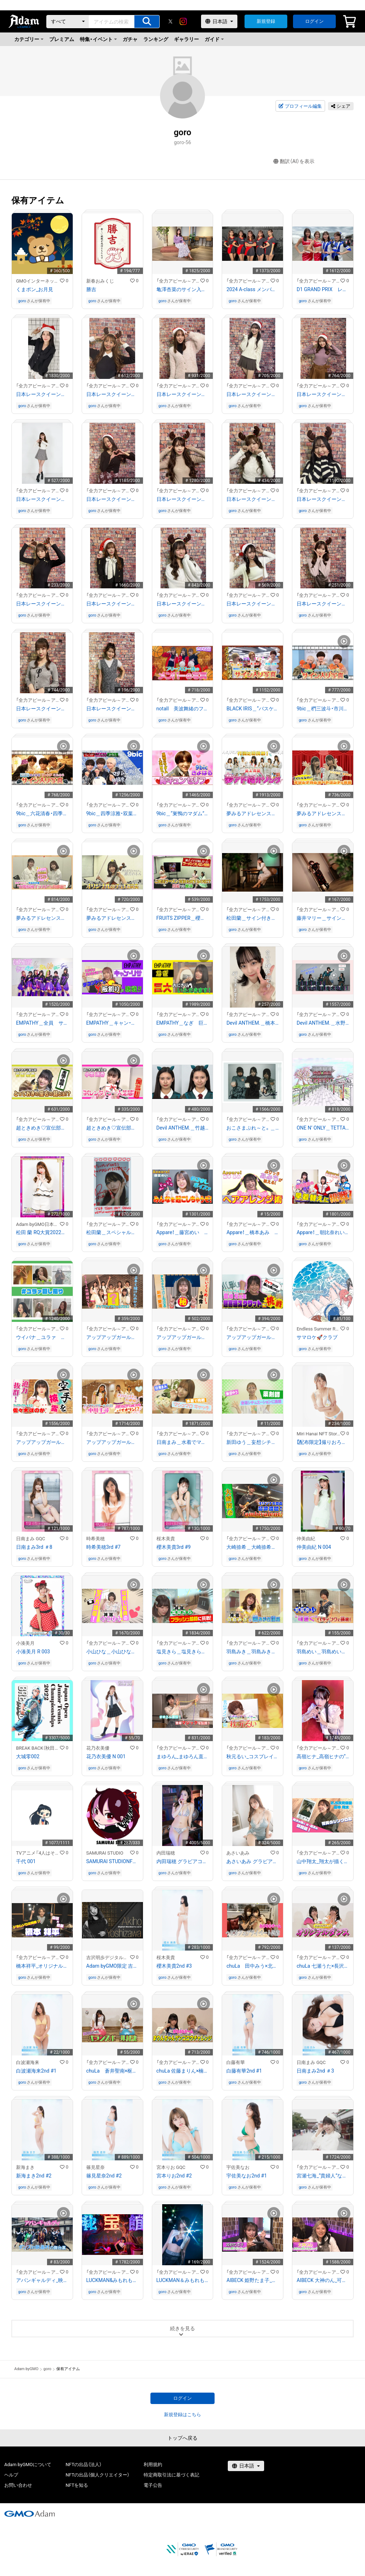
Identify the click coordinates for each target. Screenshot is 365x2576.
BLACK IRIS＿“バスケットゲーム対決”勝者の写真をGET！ (252, 708)
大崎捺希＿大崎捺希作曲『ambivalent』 (252, 1547)
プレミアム (61, 39)
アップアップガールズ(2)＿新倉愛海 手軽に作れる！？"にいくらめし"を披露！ (182, 1337)
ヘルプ (11, 2475)
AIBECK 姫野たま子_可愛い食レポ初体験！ (252, 2280)
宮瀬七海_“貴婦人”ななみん (323, 2176)
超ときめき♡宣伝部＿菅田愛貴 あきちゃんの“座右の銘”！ (42, 1128)
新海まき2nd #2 (33, 2176)
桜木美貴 (165, 1538)
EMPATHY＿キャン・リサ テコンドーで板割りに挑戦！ (112, 1023)
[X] (170, 21)
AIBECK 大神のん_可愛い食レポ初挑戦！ (323, 2280)
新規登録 (266, 21)
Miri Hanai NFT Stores (318, 1433)
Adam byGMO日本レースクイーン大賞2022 (38, 1224)
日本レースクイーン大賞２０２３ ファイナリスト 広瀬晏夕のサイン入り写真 (112, 604)
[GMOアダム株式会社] (29, 2513)
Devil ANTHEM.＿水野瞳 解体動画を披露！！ (323, 1023)
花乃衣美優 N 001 (106, 1756)
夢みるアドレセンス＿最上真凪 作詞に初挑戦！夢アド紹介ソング (252, 813)
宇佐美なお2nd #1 (246, 2176)
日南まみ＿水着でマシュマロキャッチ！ (182, 1442)
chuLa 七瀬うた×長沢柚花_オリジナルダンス (323, 1966)
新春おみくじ (100, 281)
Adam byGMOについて (27, 2464)
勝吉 (91, 289)
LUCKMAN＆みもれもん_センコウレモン (182, 2280)
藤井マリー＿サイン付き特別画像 (323, 918)
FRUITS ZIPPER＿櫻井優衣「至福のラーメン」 (182, 918)
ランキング (155, 39)
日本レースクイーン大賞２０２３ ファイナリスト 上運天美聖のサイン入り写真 (112, 394)
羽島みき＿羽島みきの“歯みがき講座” (252, 1651)
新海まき (25, 2167)
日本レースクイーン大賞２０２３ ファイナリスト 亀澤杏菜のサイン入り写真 (323, 394)
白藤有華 (235, 2062)
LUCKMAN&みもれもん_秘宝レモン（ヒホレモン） (112, 2280)
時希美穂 (95, 1538)
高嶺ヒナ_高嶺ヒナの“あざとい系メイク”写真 (323, 1756)
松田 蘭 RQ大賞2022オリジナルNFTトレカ (42, 1232)
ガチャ (130, 39)
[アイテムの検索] (147, 21)
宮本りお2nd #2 (174, 2176)
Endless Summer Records (318, 1329)
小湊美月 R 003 (33, 1651)
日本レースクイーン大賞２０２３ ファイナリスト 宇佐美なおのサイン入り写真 (112, 499)
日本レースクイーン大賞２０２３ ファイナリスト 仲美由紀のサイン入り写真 (252, 394)
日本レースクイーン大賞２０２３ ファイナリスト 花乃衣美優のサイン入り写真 (42, 604)
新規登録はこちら (182, 2414)
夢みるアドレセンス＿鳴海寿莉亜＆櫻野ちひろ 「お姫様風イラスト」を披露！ (42, 918)
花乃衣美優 (97, 1748)
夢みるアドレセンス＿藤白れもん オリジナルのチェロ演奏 (112, 918)
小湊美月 (25, 1643)
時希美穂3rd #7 (103, 1547)
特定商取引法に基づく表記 (171, 2475)
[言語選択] (219, 21)
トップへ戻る (182, 2438)
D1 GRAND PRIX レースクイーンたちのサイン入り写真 (323, 289)
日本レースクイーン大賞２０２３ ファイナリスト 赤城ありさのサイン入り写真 (42, 708)
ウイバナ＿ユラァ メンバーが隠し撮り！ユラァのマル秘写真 (42, 1337)
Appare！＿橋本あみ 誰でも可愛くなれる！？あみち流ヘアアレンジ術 (252, 1232)
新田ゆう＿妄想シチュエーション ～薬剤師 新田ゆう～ (252, 1442)
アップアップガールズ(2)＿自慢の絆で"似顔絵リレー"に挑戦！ (112, 1337)
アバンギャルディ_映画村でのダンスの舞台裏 (42, 2280)
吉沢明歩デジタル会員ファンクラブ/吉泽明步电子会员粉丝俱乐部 (108, 1957)
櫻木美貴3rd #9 (173, 1547)
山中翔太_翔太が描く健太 (323, 1861)
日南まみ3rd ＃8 (34, 1547)
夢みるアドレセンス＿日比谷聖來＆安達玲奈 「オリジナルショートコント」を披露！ (323, 813)
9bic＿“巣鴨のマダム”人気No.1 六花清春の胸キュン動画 (182, 813)
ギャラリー (186, 39)
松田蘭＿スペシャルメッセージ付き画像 (112, 1232)
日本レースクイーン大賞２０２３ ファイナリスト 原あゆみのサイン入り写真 (42, 499)
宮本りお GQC (171, 2167)
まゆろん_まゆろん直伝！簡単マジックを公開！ (182, 1756)
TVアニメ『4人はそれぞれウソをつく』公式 (38, 1853)
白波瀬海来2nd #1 (36, 2071)
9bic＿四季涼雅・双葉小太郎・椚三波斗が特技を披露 (112, 813)
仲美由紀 (306, 1538)
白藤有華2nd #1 (244, 2071)
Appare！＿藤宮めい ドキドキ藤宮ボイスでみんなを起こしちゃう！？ (182, 1232)
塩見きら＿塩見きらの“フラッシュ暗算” (182, 1651)
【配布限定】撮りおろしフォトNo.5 (323, 1442)
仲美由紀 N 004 (314, 1547)
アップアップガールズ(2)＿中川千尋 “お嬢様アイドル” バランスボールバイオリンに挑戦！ (112, 1442)
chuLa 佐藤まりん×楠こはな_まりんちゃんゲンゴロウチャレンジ (182, 2071)
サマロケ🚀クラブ (317, 1337)
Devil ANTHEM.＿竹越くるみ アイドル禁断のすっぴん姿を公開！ (182, 1128)
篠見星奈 (95, 2167)
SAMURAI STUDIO (104, 1853)
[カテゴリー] (67, 21)
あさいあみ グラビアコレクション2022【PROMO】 (252, 1861)
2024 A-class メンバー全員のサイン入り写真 (252, 289)
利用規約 (153, 2464)
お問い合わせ (18, 2485)
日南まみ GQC (30, 1538)
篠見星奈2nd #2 (104, 2176)
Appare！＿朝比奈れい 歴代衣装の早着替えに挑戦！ (323, 1232)
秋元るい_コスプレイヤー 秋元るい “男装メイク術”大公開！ (252, 1756)
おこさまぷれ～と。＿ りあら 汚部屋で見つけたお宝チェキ (252, 1128)
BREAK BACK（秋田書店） (38, 1748)
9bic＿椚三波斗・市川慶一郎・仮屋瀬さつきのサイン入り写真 (323, 708)
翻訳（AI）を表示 (293, 161)
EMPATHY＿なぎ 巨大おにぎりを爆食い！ (182, 1023)
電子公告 (153, 2485)
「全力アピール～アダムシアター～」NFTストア (178, 281)
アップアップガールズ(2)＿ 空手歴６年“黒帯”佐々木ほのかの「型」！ (42, 1442)
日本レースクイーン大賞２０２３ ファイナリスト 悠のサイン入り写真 (182, 604)
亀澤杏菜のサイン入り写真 (182, 289)
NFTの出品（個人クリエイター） (97, 2475)
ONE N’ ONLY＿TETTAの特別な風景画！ (323, 1128)
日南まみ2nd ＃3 (315, 2071)
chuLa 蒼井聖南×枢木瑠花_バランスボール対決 (112, 2071)
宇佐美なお (238, 2167)
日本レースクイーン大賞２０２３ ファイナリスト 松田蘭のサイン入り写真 (182, 499)
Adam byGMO (26, 2369)
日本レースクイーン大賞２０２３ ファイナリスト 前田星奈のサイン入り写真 (182, 394)
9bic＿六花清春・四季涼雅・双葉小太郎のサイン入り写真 (42, 813)
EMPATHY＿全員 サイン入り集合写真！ (42, 1023)
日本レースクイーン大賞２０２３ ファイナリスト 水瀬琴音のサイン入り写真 (252, 499)
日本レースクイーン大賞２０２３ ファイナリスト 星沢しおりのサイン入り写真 (112, 708)
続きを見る (182, 2328)
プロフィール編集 (300, 106)
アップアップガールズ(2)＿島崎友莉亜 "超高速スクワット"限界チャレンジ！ (252, 1337)
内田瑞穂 (165, 1853)
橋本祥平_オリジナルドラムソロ (42, 1966)
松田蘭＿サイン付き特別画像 (252, 918)
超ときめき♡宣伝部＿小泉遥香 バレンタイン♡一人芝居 (112, 1128)
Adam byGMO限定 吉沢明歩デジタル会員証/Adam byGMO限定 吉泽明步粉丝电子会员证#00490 (112, 1966)
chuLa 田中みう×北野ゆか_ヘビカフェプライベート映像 (252, 1966)
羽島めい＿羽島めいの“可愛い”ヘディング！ (323, 1651)
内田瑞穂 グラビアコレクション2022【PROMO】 (182, 1861)
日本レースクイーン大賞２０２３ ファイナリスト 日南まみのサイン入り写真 (323, 604)
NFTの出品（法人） (84, 2464)
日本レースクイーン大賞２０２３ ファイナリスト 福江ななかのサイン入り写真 (42, 394)
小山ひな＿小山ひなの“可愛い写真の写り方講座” (112, 1651)
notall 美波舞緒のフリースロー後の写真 (182, 708)
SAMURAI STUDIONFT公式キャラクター (112, 1861)
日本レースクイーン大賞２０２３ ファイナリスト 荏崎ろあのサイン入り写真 (252, 604)
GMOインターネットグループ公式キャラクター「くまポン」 (38, 281)
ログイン (314, 21)
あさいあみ (238, 1853)
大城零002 (28, 1756)
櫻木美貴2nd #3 (174, 1966)
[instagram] (183, 21)
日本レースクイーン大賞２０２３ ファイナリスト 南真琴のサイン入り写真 (323, 499)
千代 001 (26, 1861)
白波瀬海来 (27, 2062)
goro (22, 301)
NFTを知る (77, 2485)
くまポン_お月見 (34, 289)
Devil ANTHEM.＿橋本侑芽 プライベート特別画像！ (252, 1023)
